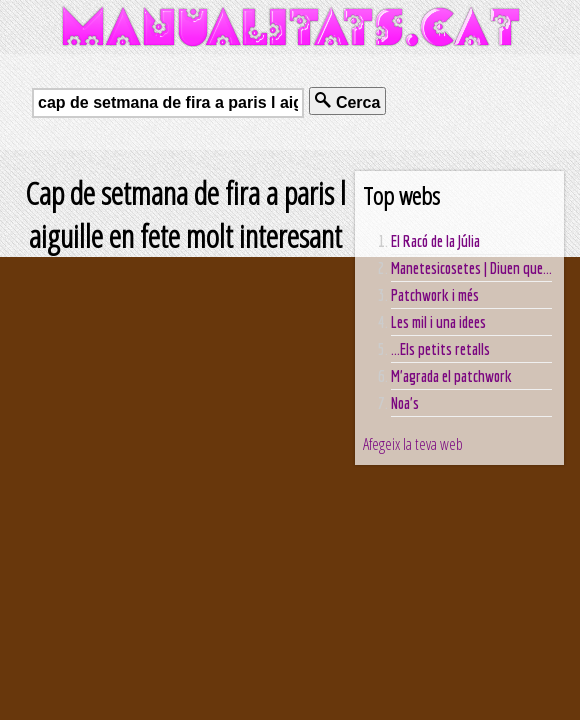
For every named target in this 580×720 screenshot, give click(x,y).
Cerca (347, 101)
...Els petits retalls (440, 349)
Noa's (405, 403)
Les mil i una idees (438, 322)
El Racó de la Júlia (435, 241)
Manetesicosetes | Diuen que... (471, 268)
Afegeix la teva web (413, 444)
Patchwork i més (435, 295)
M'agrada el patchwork (451, 376)
